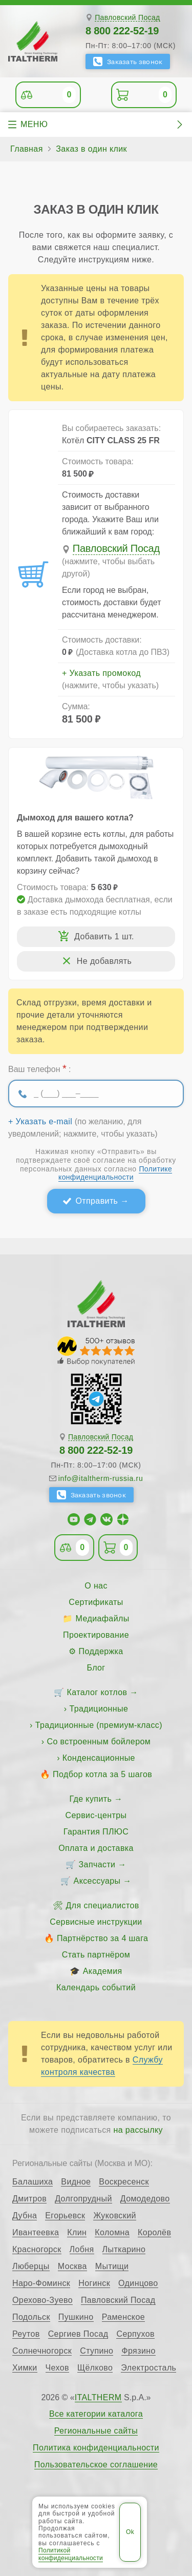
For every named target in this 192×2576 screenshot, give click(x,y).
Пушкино (76, 2317)
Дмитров (29, 2199)
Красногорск (36, 2249)
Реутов (26, 2334)
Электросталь (148, 2368)
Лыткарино (124, 2249)
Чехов (57, 2368)
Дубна (24, 2216)
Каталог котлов (97, 1692)
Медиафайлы (103, 1618)
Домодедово (145, 2199)
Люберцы (31, 2266)
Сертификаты (96, 1602)
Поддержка (101, 1651)
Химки (24, 2368)
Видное (76, 2182)
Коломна (112, 2233)
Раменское (123, 2317)
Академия (102, 1971)
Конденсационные (98, 1758)
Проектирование (96, 1635)
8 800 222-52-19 (122, 30)
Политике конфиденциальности (115, 1173)
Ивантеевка (35, 2233)
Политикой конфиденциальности (70, 2554)
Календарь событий (96, 1987)
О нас (96, 1585)
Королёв (154, 2233)
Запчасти (97, 1864)
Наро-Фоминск (41, 2283)
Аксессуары (97, 1881)
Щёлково (95, 2368)
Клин (77, 2233)
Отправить (96, 1201)
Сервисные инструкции (96, 1922)
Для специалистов (102, 1905)
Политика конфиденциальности (96, 2448)
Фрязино (138, 2351)
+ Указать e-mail (40, 1122)
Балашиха (32, 2182)
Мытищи (112, 2266)
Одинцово (138, 2283)
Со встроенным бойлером (99, 1741)
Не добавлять (104, 961)
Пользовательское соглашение (96, 2465)
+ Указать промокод (101, 673)
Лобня (82, 2249)
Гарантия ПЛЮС (96, 1831)
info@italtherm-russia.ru (100, 1478)
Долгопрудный (83, 2199)
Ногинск (94, 2283)
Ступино (96, 2351)
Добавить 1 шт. (104, 936)
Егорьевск (65, 2216)
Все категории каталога (96, 2414)
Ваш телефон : (39, 1068)
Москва (72, 2266)
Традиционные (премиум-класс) (98, 1725)
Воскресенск (124, 2182)
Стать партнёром (96, 1954)
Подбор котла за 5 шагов (102, 1774)
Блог (96, 1667)
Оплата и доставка (96, 1848)
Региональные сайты (96, 2431)
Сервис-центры (96, 1815)
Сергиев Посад (78, 2334)
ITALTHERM (98, 2397)
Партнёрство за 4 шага (102, 1938)
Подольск (31, 2317)
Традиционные (98, 1708)
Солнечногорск (42, 2351)
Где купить (91, 1799)
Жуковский (114, 2216)
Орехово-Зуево (42, 2300)
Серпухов (135, 2334)
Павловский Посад (127, 18)
